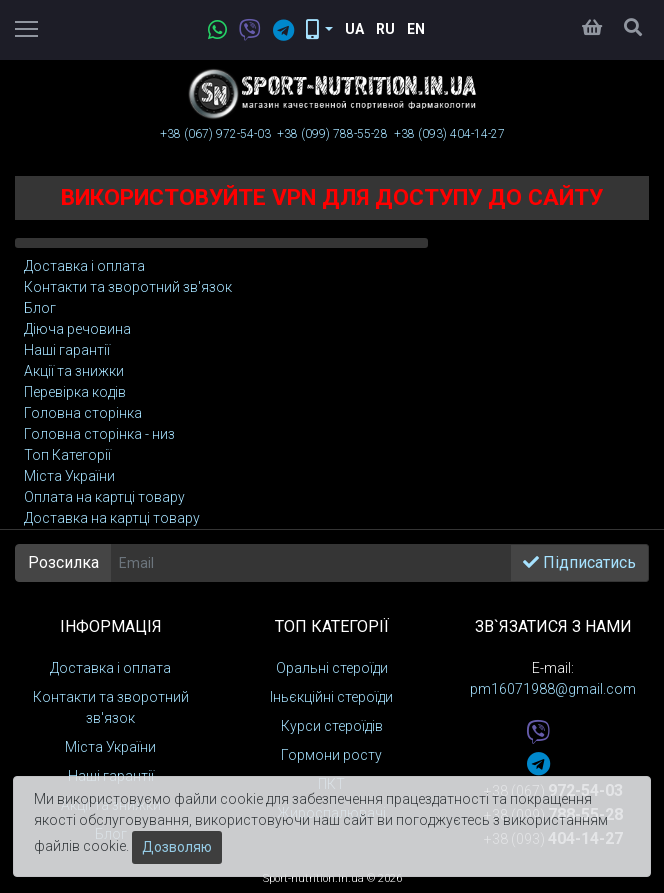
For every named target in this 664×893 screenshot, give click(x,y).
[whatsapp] (211, 31)
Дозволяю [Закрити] (177, 847)
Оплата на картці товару (104, 497)
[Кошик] (592, 29)
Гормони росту (331, 755)
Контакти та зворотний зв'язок (128, 287)
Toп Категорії (67, 455)
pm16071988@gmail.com (553, 689)
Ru (385, 29)
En (416, 29)
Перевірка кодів (75, 392)
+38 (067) (215, 134)
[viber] (244, 31)
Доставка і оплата (84, 266)
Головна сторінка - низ (99, 434)
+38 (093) (449, 134)
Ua (354, 29)
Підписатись (579, 562)
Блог (40, 308)
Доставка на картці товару (112, 518)
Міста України (69, 476)
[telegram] (277, 31)
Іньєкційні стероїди (331, 697)
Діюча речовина (77, 329)
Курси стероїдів (332, 726)
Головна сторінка (83, 413)
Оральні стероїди (332, 668)
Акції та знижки (74, 371)
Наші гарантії (67, 350)
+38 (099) (332, 134)
